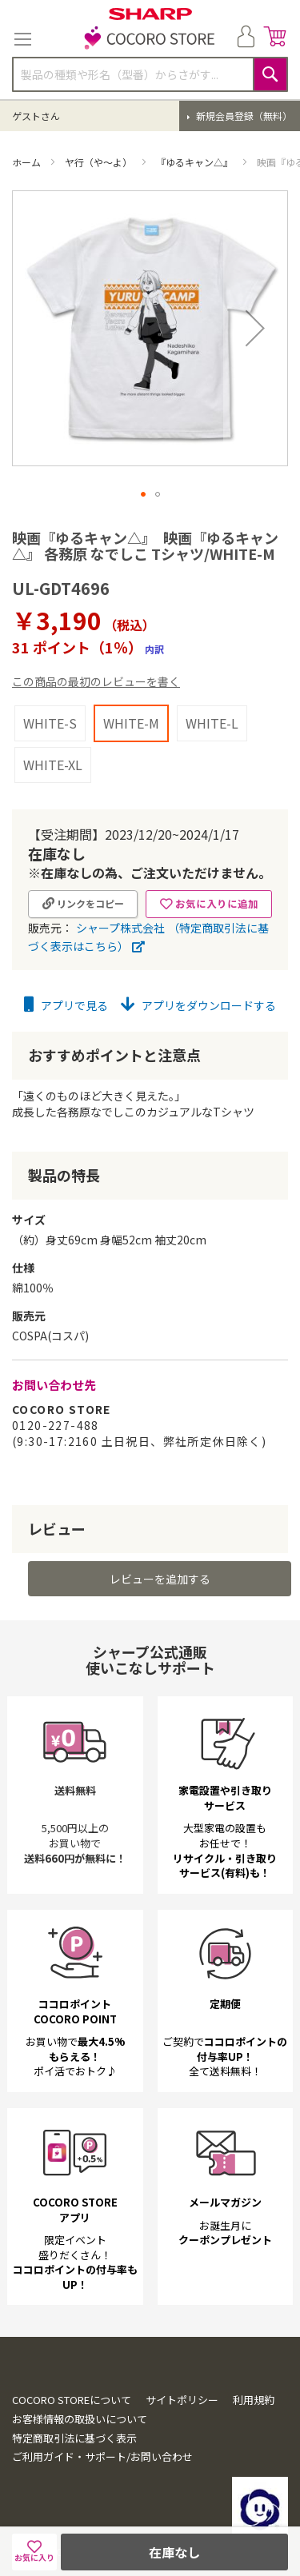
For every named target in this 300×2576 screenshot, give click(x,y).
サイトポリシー (182, 2399)
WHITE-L (212, 723)
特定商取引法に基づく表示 (74, 2438)
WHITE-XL (52, 764)
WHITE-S (50, 723)
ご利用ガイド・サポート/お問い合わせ (102, 2456)
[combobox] (150, 74)
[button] (255, 328)
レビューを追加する (160, 1579)
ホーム (27, 162)
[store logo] (150, 39)
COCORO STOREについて (71, 2399)
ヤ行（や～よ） (99, 162)
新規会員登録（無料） (243, 115)
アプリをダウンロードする (198, 1005)
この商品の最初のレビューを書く (96, 681)
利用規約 (253, 2399)
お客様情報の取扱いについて (79, 2418)
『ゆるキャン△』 (195, 162)
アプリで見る (66, 1005)
